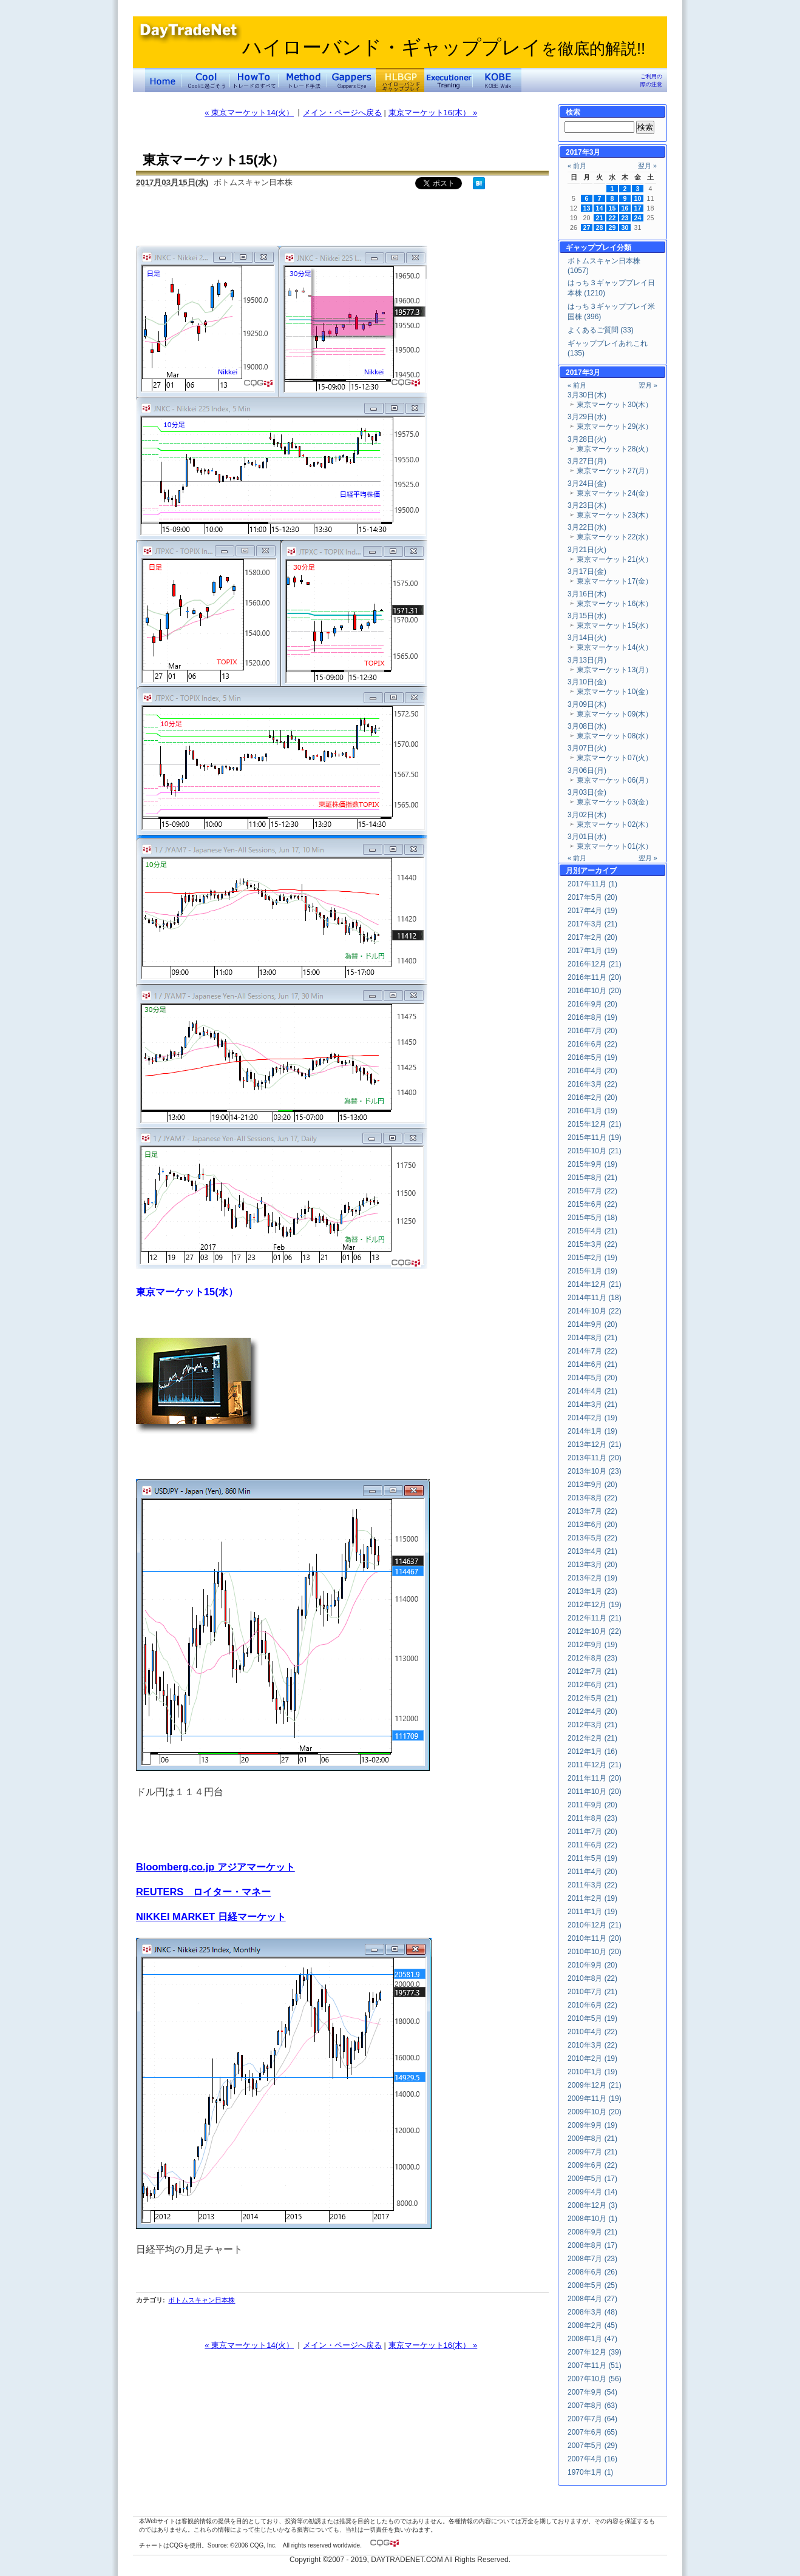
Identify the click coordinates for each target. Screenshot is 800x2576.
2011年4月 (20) (592, 1871)
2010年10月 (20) (595, 1951)
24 (638, 217)
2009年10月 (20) (595, 2112)
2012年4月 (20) (592, 1711)
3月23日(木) (587, 505)
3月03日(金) (587, 792)
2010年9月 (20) (592, 1965)
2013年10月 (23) (595, 1471)
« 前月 (577, 165)
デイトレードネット (163, 80)
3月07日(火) (587, 748)
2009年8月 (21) (592, 2138)
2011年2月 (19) (592, 1898)
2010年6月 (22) (592, 2005)
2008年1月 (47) (592, 2339)
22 (612, 217)
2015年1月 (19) (592, 1271)
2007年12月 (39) (595, 2352)
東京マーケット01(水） (615, 846)
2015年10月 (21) (595, 1151)
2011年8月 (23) (592, 1818)
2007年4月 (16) (592, 2459)
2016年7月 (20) (592, 1031)
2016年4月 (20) (592, 1071)
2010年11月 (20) (595, 1938)
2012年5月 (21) (592, 1698)
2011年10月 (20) (595, 1791)
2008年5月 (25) (592, 2285)
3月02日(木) (587, 815)
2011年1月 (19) (592, 1911)
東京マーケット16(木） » (433, 112)
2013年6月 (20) (592, 1524)
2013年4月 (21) (592, 1551)
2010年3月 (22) (592, 2045)
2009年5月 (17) (592, 2178)
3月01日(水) (587, 836)
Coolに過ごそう (205, 80)
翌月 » (647, 165)
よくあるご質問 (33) (601, 330)
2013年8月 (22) (592, 1498)
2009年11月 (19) (595, 2098)
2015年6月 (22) (592, 1204)
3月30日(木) (587, 395)
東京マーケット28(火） (615, 449)
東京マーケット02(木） (615, 824)
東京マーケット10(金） (615, 691)
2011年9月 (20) (592, 1805)
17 (638, 208)
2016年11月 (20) (595, 977)
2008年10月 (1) (592, 2218)
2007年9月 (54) (592, 2392)
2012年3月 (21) (592, 1725)
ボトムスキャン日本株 (201, 2300)
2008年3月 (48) (592, 2312)
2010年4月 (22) (592, 2032)
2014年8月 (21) (592, 1338)
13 (587, 208)
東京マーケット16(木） (615, 603)
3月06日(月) (587, 770)
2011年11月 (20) (595, 1778)
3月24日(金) (587, 483)
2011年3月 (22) (592, 1885)
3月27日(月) (587, 461)
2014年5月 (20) (592, 1378)
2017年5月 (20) (592, 897)
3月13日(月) (587, 660)
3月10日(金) (587, 682)
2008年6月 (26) (592, 2272)
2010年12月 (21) (595, 1925)
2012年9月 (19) (592, 1644)
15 (612, 208)
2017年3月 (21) (592, 924)
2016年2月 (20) (592, 1097)
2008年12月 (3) (592, 2205)
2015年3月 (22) (592, 1244)
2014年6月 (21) (592, 1364)
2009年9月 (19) (592, 2125)
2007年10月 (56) (595, 2379)
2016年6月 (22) (592, 1044)
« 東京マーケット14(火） (249, 112)
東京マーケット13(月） (615, 670)
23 (625, 217)
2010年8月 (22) (592, 1978)
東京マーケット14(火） (615, 647)
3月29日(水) (587, 417)
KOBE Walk (497, 80)
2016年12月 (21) (595, 964)
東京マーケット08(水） (615, 736)
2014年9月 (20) (592, 1324)
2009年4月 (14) (592, 2192)
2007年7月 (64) (592, 2419)
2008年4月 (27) (592, 2298)
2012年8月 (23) (592, 1658)
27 (587, 227)
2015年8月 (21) (592, 1177)
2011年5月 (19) (592, 1858)
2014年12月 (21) (595, 1284)
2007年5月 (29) (592, 2445)
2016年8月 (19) (592, 1017)
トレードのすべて (254, 80)
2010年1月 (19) (592, 2072)
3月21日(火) (587, 549)
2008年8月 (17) (592, 2245)
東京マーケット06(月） (615, 780)
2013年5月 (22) (592, 1538)
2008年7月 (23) (592, 2258)
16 (625, 208)
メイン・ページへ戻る (342, 112)
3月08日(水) (587, 726)
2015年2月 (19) (592, 1257)
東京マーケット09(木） (615, 714)
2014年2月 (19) (592, 1418)
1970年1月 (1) (590, 2472)
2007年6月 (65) (592, 2432)
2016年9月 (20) (592, 1004)
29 (612, 227)
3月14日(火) (587, 637)
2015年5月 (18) (592, 1217)
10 (638, 198)
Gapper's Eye (351, 80)
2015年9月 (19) (592, 1164)
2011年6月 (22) (592, 1845)
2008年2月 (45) (592, 2325)
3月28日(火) (587, 439)
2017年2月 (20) (592, 937)
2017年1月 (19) (592, 950)
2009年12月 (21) (595, 2085)
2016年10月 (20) (595, 990)
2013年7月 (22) (592, 1511)
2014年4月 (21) (592, 1391)
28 (599, 227)
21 (599, 217)
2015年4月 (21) (592, 1231)
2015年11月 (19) (595, 1137)
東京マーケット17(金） (615, 581)
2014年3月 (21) (592, 1404)
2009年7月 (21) (592, 2152)
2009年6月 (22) (592, 2165)
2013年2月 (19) (592, 1578)
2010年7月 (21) (592, 1992)
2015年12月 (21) (595, 1124)
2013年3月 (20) (592, 1564)
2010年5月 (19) (592, 2018)
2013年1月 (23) (592, 1591)
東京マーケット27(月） (615, 471)
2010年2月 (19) (592, 2058)
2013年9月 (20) (592, 1484)
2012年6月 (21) (592, 1685)
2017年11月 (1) (592, 884)
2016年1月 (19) (592, 1111)
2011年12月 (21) (595, 1765)
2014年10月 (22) (595, 1311)
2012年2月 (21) (592, 1738)
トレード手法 (303, 80)
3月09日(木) (587, 704)
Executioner (448, 80)
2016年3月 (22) (592, 1084)
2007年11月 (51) (595, 2365)
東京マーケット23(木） (615, 515)
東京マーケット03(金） (615, 802)
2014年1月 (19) (592, 1431)
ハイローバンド (400, 80)
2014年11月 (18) (595, 1297)
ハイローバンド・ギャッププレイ (443, 47)
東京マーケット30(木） (615, 404)
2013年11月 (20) (595, 1458)
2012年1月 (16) (592, 1751)
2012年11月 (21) (595, 1618)
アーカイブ (598, 870)
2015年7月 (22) (592, 1191)
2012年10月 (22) (595, 1631)
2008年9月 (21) (592, 2232)
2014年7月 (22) (592, 1351)
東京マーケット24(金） (615, 493)
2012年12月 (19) (595, 1604)
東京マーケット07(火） (615, 758)
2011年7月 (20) (592, 1831)
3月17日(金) (587, 571)
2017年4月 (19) (592, 910)
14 (599, 208)
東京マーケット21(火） (615, 559)
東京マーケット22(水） (615, 537)
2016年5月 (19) (592, 1057)
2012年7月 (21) (592, 1671)
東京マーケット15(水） (615, 625)
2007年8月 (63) (592, 2405)
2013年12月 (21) (595, 1444)
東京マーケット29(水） (615, 426)
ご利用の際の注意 (651, 80)
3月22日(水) (587, 527)
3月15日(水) (587, 616)
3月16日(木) (587, 594)
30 (625, 227)
